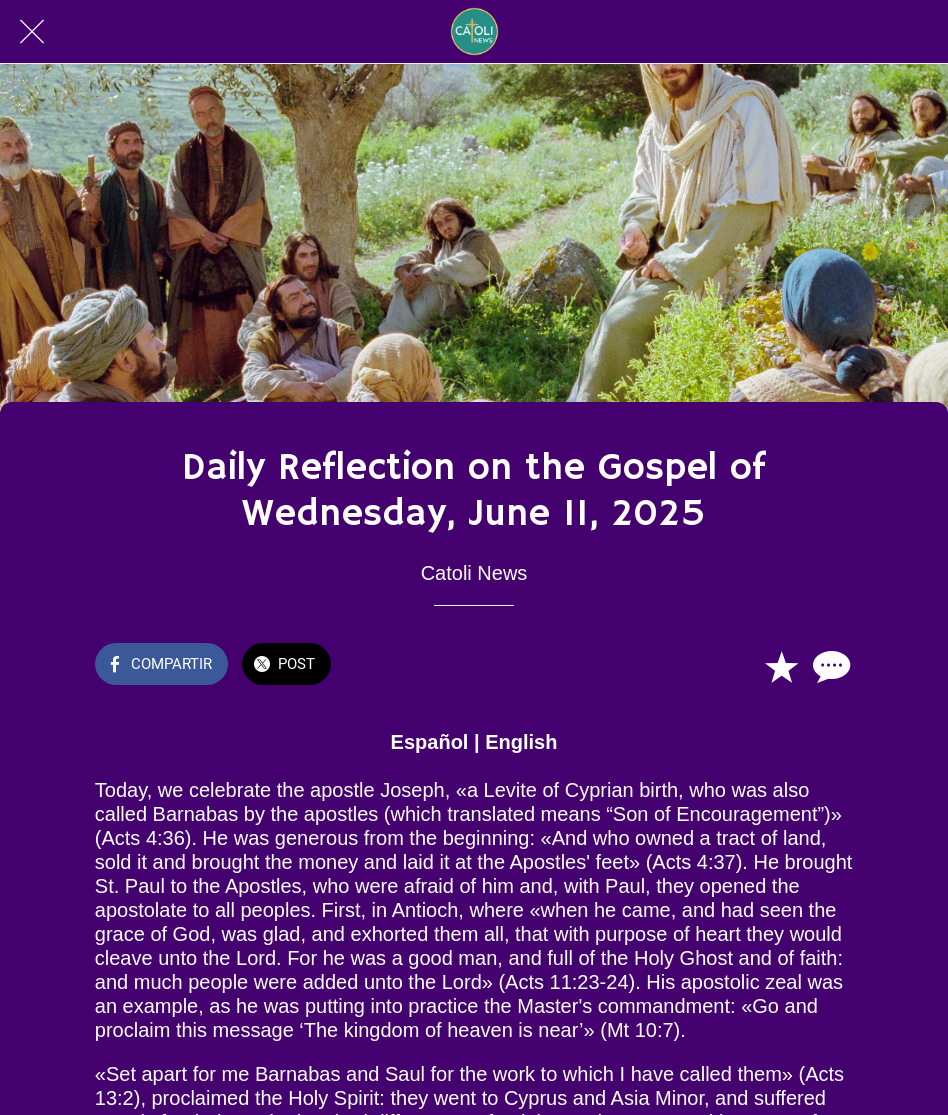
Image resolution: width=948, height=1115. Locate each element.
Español (430, 742)
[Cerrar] (32, 32)
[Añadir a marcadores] (781, 666)
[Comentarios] (829, 666)
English (521, 742)
